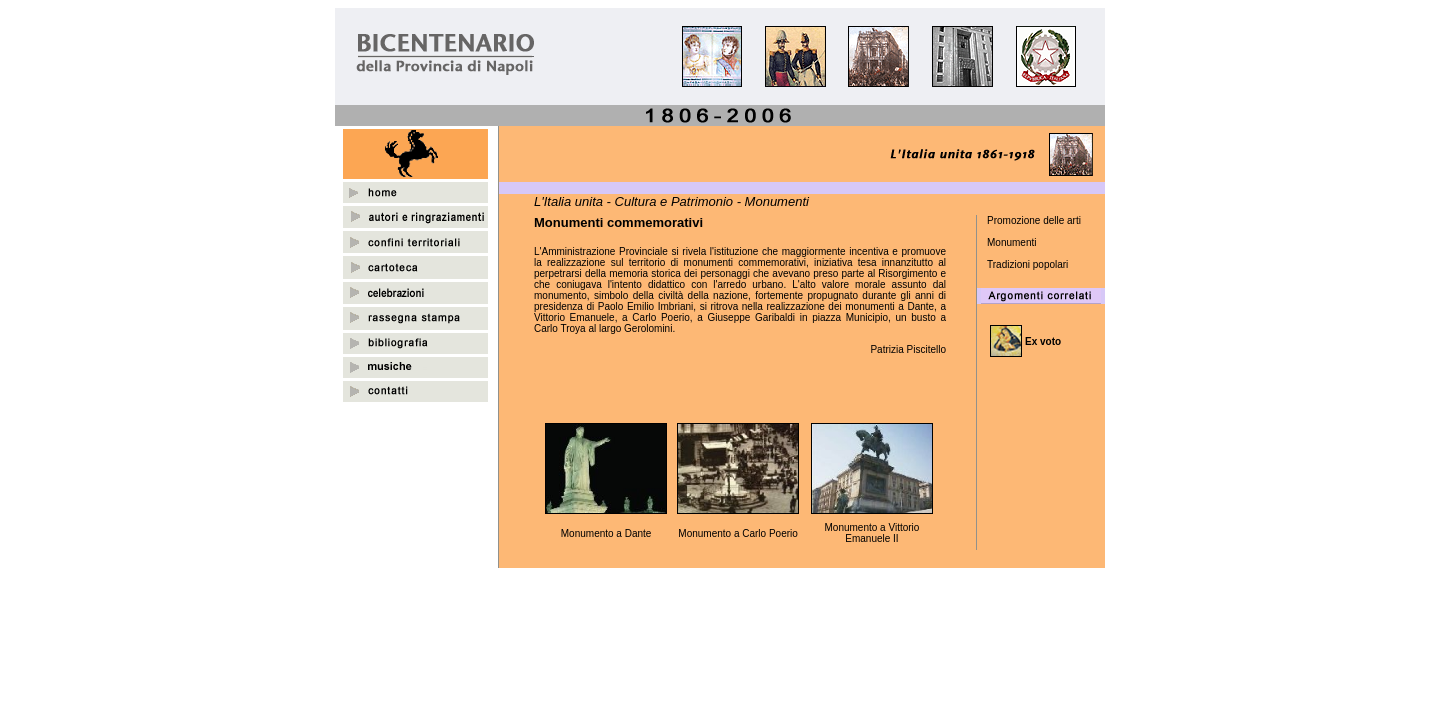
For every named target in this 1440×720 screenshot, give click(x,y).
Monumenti (1011, 242)
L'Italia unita (568, 201)
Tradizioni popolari (1027, 264)
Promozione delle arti (1034, 220)
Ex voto (1043, 341)
